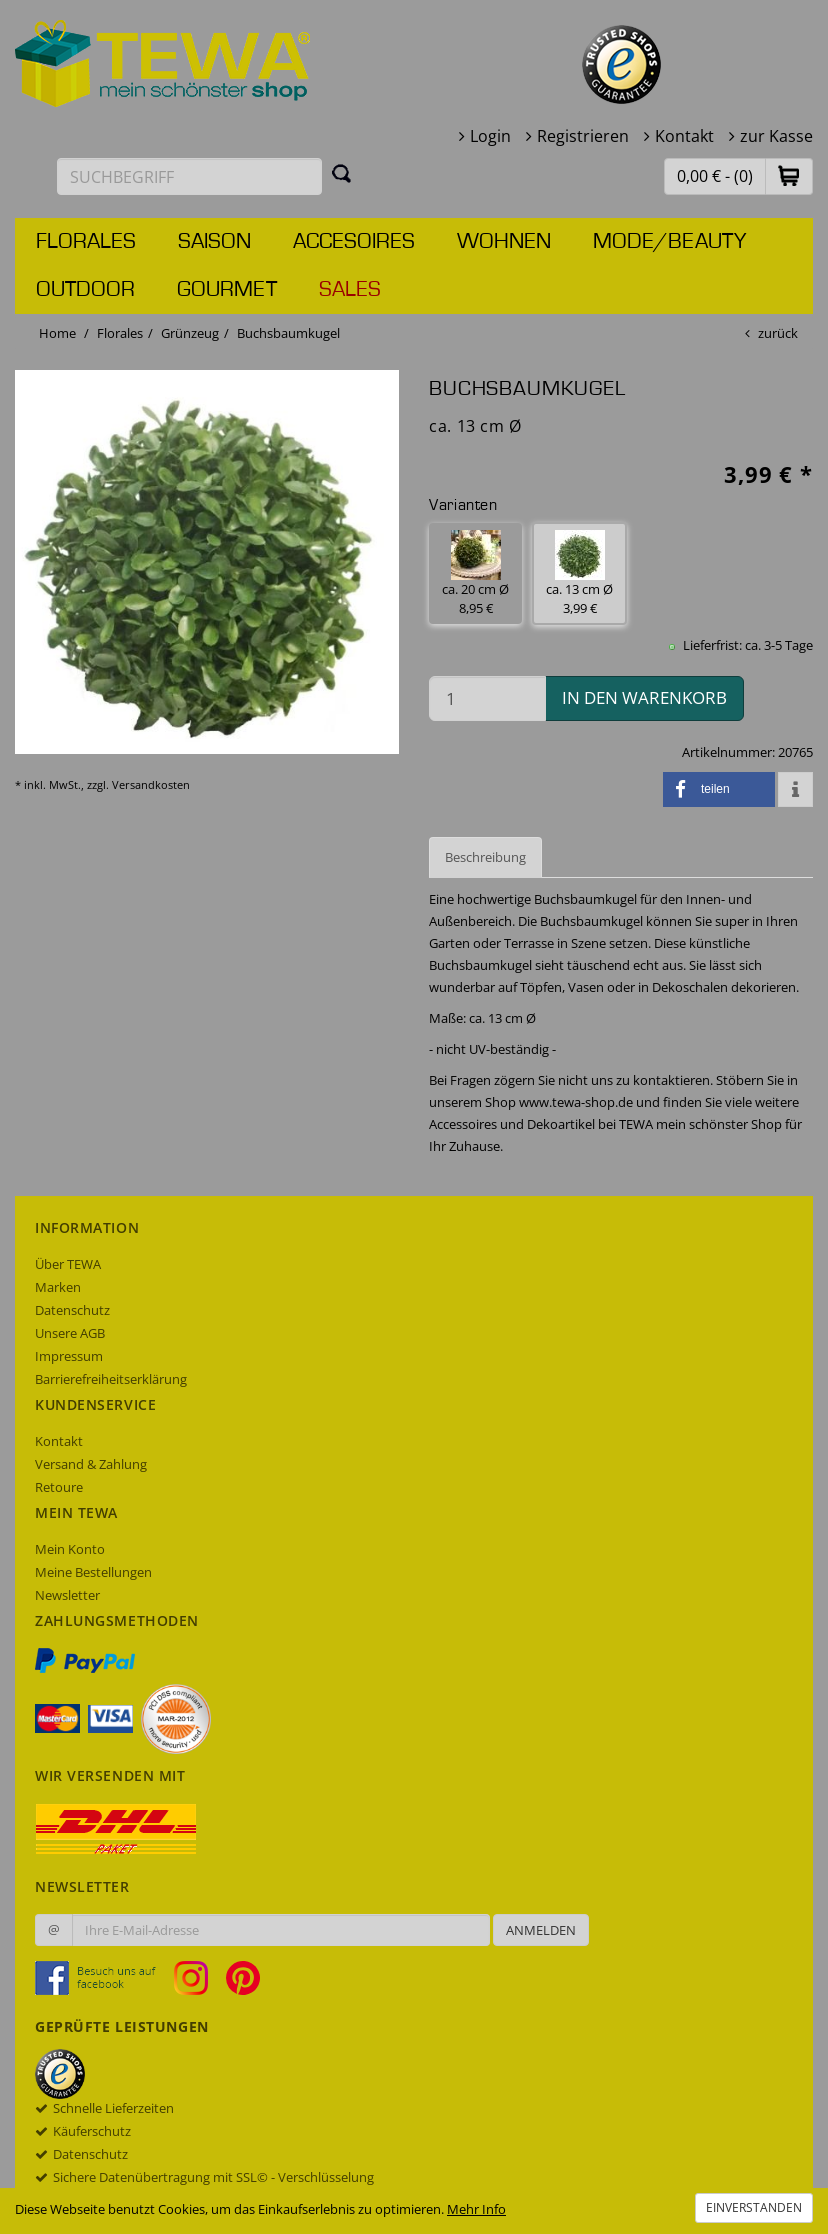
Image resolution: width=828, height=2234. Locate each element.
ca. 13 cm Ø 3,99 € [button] (579, 573)
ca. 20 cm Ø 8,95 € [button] (475, 573)
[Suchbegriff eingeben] (189, 176)
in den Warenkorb (644, 697)
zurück (778, 333)
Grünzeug (190, 333)
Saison (214, 242)
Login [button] (490, 136)
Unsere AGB (70, 1333)
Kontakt (684, 136)
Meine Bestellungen (93, 1572)
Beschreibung (485, 857)
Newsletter (67, 1595)
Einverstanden (754, 2207)
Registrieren (583, 136)
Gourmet (227, 290)
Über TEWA (68, 1264)
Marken (58, 1287)
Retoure (59, 1487)
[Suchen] (342, 173)
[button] (789, 175)
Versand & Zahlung (91, 1464)
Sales (350, 290)
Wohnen (504, 242)
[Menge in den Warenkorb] (487, 698)
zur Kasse (776, 136)
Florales (86, 242)
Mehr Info (476, 2209)
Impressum (69, 1356)
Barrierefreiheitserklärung (111, 1379)
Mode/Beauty (669, 242)
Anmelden (541, 1930)
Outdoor (85, 290)
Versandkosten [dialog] (151, 784)
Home (57, 333)
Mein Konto (70, 1549)
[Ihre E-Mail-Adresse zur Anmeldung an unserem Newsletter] (281, 1930)
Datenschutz (72, 1310)
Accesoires (354, 242)
